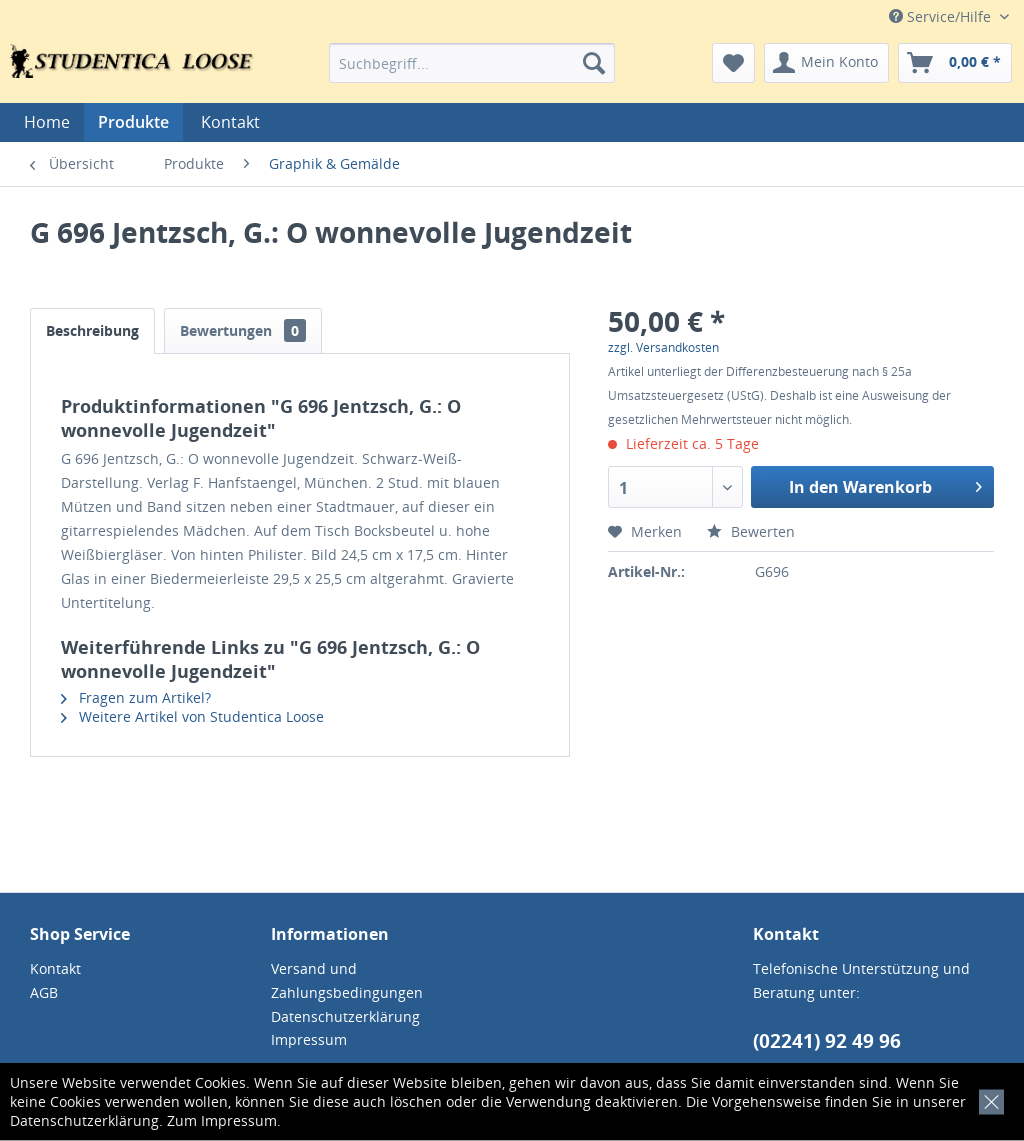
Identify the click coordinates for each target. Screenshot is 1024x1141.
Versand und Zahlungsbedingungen (347, 980)
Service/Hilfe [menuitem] (942, 16)
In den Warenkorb (885, 484)
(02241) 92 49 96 (827, 1041)
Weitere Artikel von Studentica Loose (192, 716)
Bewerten (751, 531)
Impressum (239, 1120)
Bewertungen (243, 330)
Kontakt (230, 122)
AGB (44, 992)
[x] (987, 1098)
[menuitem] (472, 63)
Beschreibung (92, 330)
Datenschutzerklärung (84, 1120)
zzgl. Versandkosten (663, 347)
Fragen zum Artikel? (136, 697)
